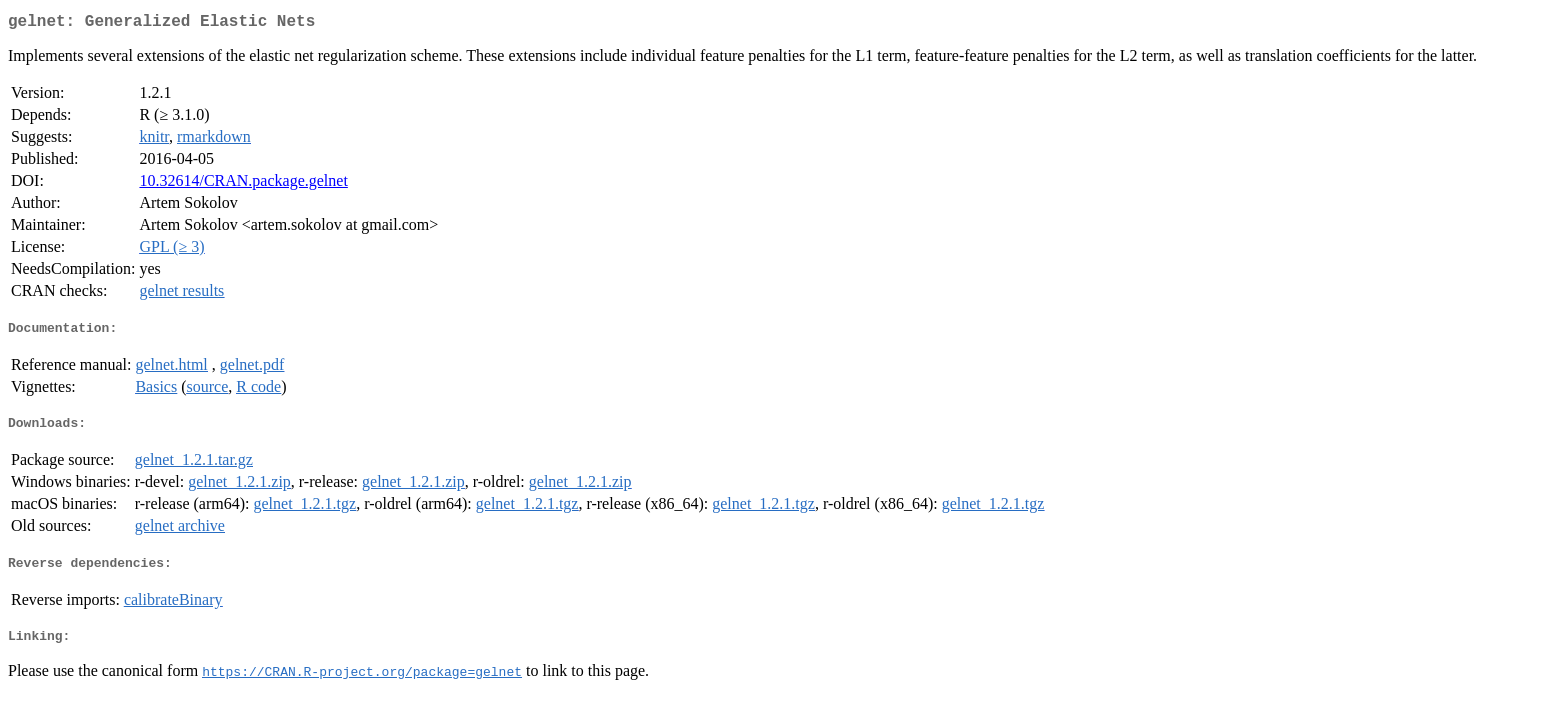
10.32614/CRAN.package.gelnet (243, 184)
